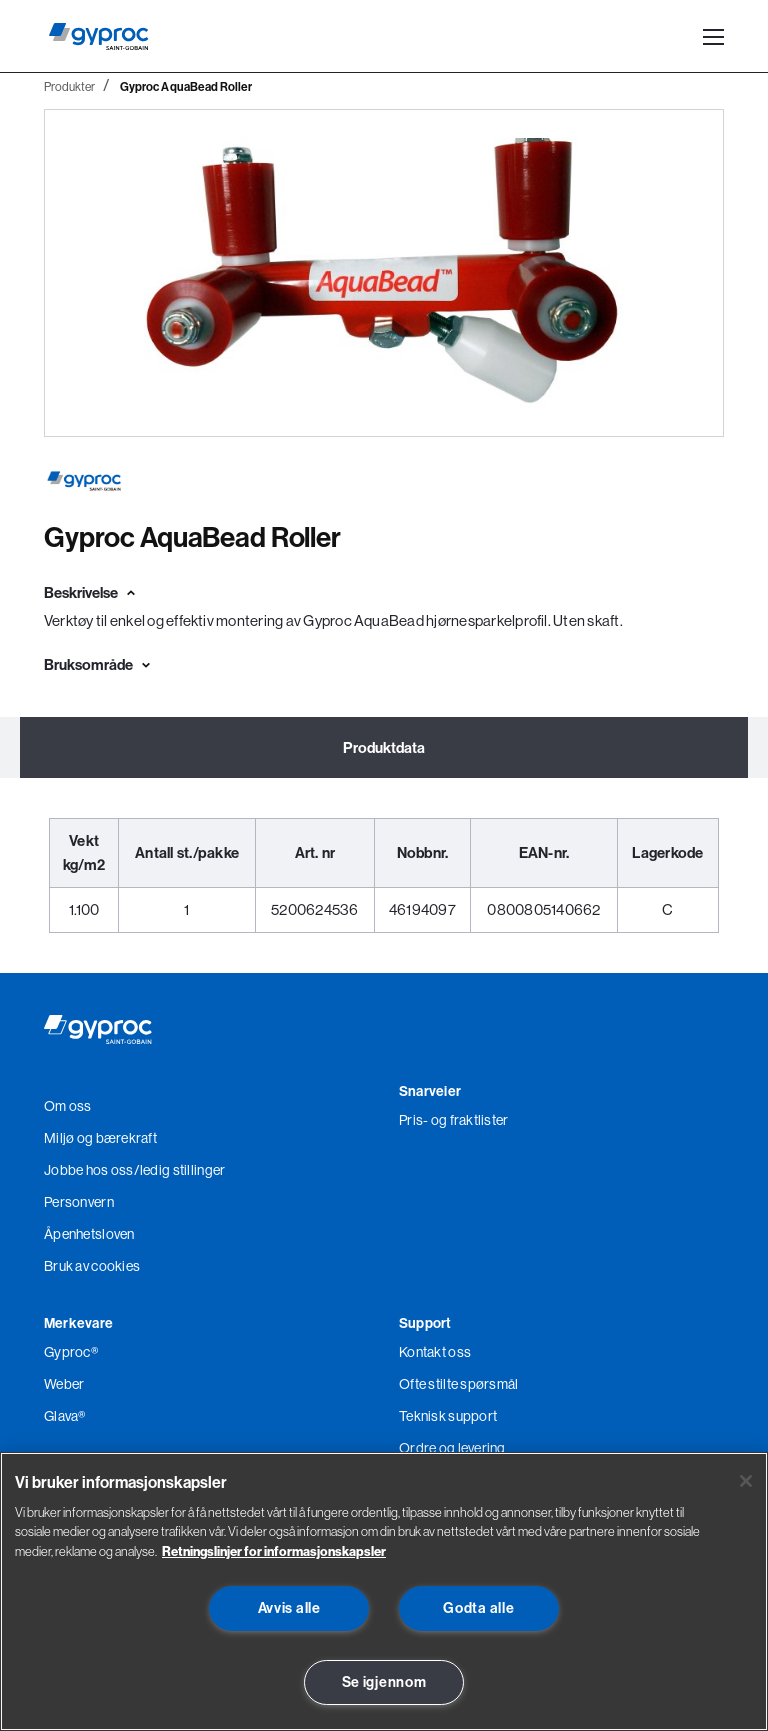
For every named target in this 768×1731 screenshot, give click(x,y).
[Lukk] (746, 1481)
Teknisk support (448, 1416)
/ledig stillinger (180, 1170)
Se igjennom (384, 1682)
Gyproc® (71, 1352)
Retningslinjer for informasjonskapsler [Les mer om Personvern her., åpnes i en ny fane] (274, 1551)
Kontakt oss (435, 1352)
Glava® (65, 1416)
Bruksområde (88, 664)
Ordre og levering (452, 1448)
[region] (384, 1591)
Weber (64, 1384)
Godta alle (478, 1608)
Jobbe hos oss (89, 1170)
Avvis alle (289, 1608)
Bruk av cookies (92, 1266)
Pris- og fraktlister (454, 1120)
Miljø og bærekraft (100, 1138)
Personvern (79, 1202)
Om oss (68, 1106)
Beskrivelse (81, 592)
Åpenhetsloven (89, 1234)
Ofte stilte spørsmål (459, 1384)
